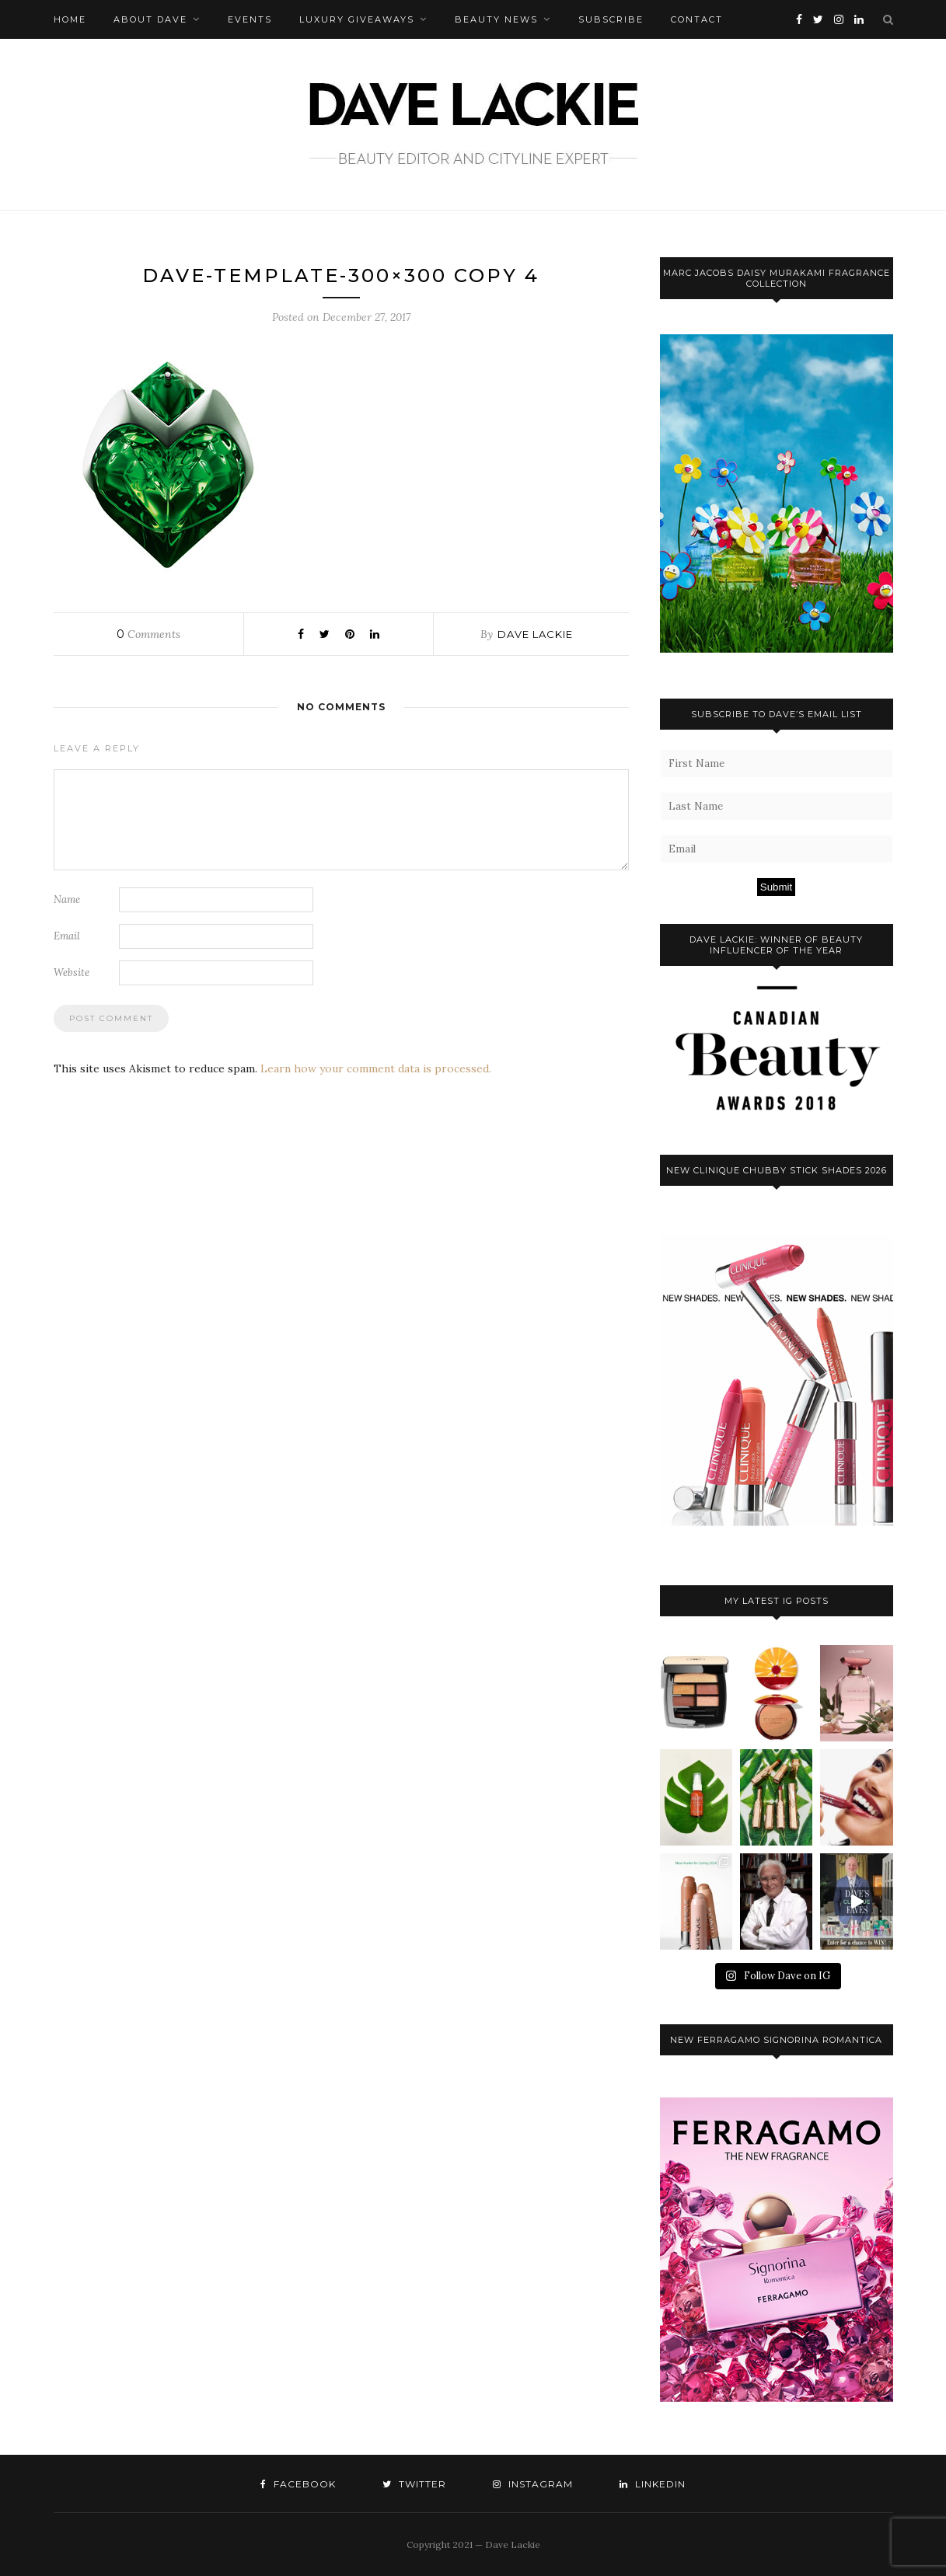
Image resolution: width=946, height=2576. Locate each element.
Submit (776, 887)
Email (67, 936)
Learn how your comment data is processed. (375, 1068)
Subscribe (611, 19)
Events (250, 19)
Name (67, 899)
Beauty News (496, 19)
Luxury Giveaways (356, 19)
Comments (148, 634)
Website (71, 972)
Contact (697, 19)
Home (70, 19)
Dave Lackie (535, 634)
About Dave (150, 19)
